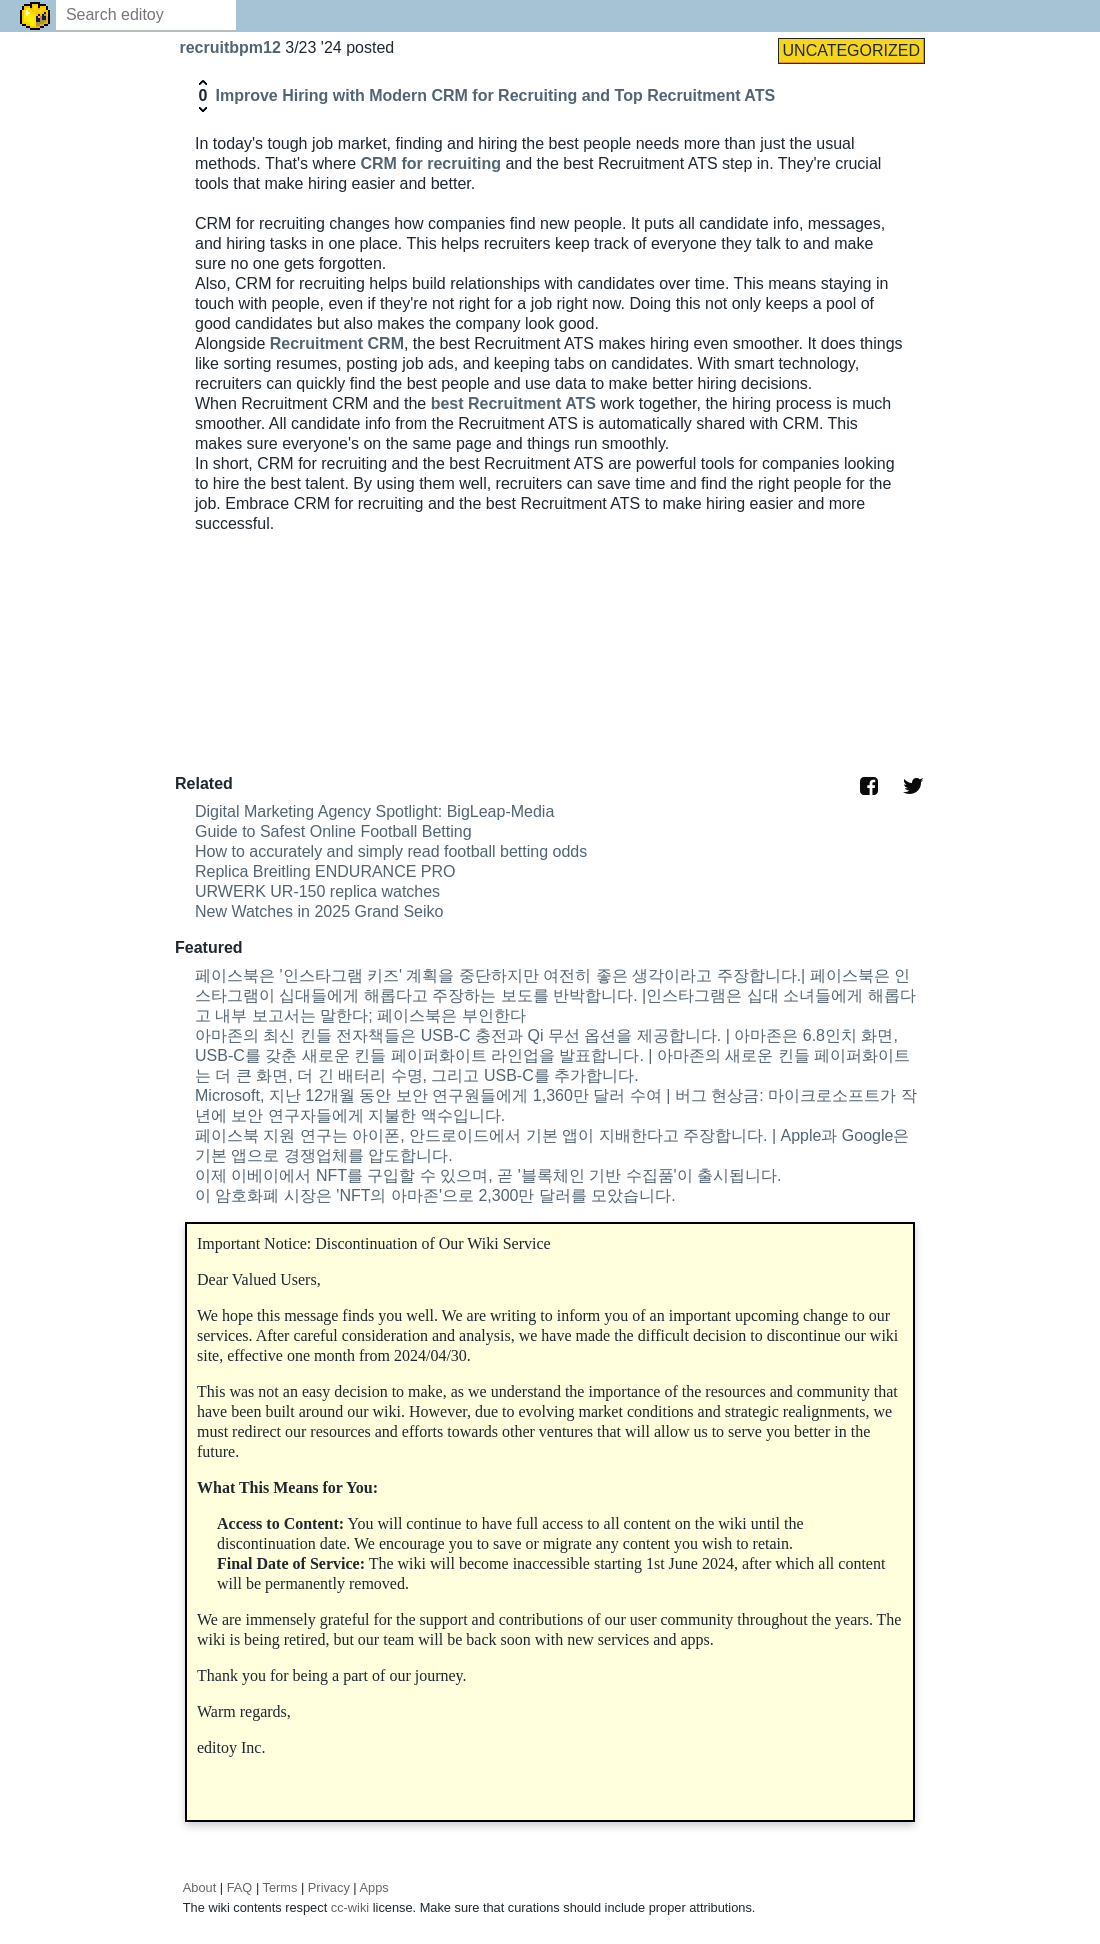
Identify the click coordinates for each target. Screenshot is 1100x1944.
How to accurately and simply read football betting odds (391, 851)
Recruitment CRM (337, 343)
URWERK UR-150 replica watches (317, 891)
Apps (374, 1887)
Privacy (329, 1887)
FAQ (240, 1887)
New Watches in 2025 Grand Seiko (319, 911)
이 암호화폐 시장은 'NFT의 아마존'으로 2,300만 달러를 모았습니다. (435, 1195)
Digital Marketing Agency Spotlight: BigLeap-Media (374, 811)
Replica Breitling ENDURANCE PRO (325, 871)
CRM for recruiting (428, 163)
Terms (280, 1887)
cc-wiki (350, 1907)
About (199, 1887)
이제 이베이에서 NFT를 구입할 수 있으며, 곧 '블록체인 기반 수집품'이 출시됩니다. (488, 1175)
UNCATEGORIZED (851, 50)
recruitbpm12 (232, 47)
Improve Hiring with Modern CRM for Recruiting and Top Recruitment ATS (495, 95)
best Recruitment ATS (513, 403)
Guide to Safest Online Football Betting (333, 831)
